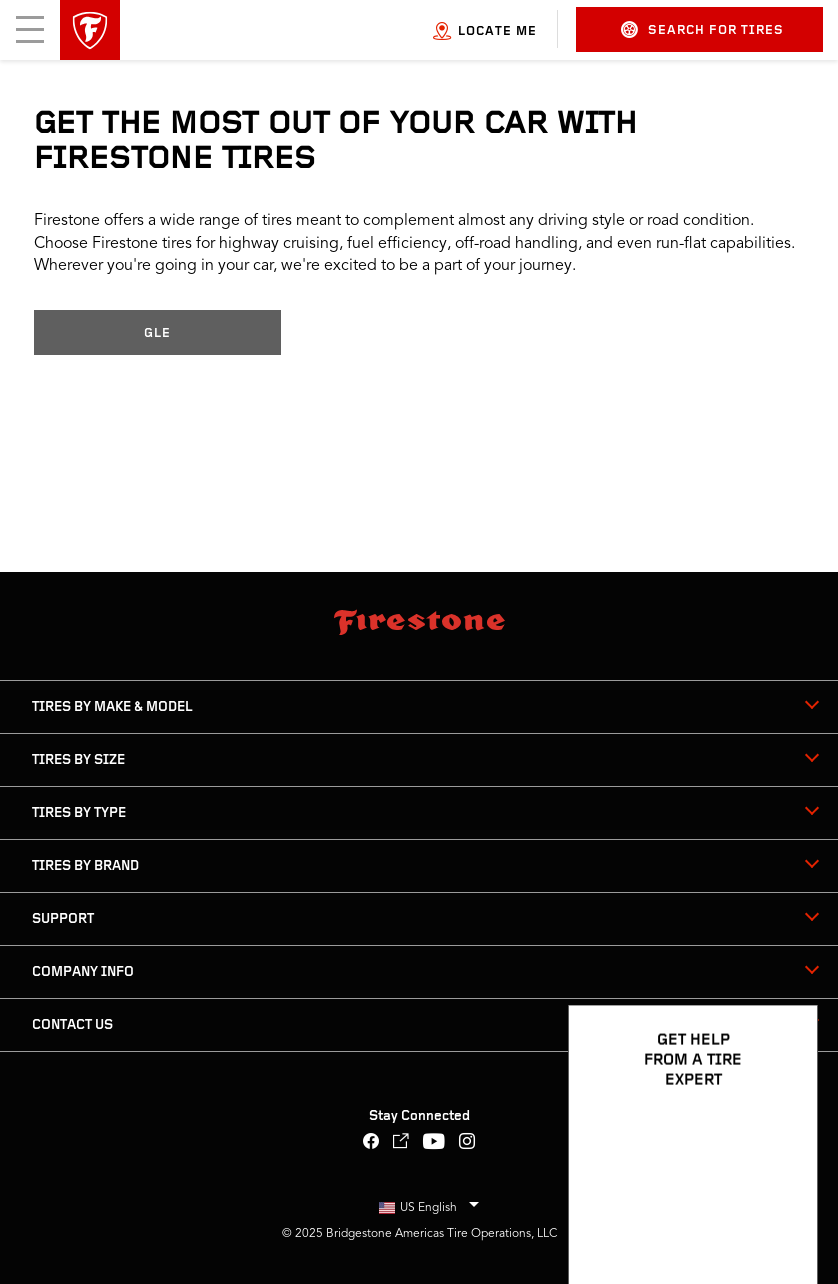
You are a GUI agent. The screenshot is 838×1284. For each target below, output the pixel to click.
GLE (157, 333)
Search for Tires (702, 29)
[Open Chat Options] (780, 1211)
